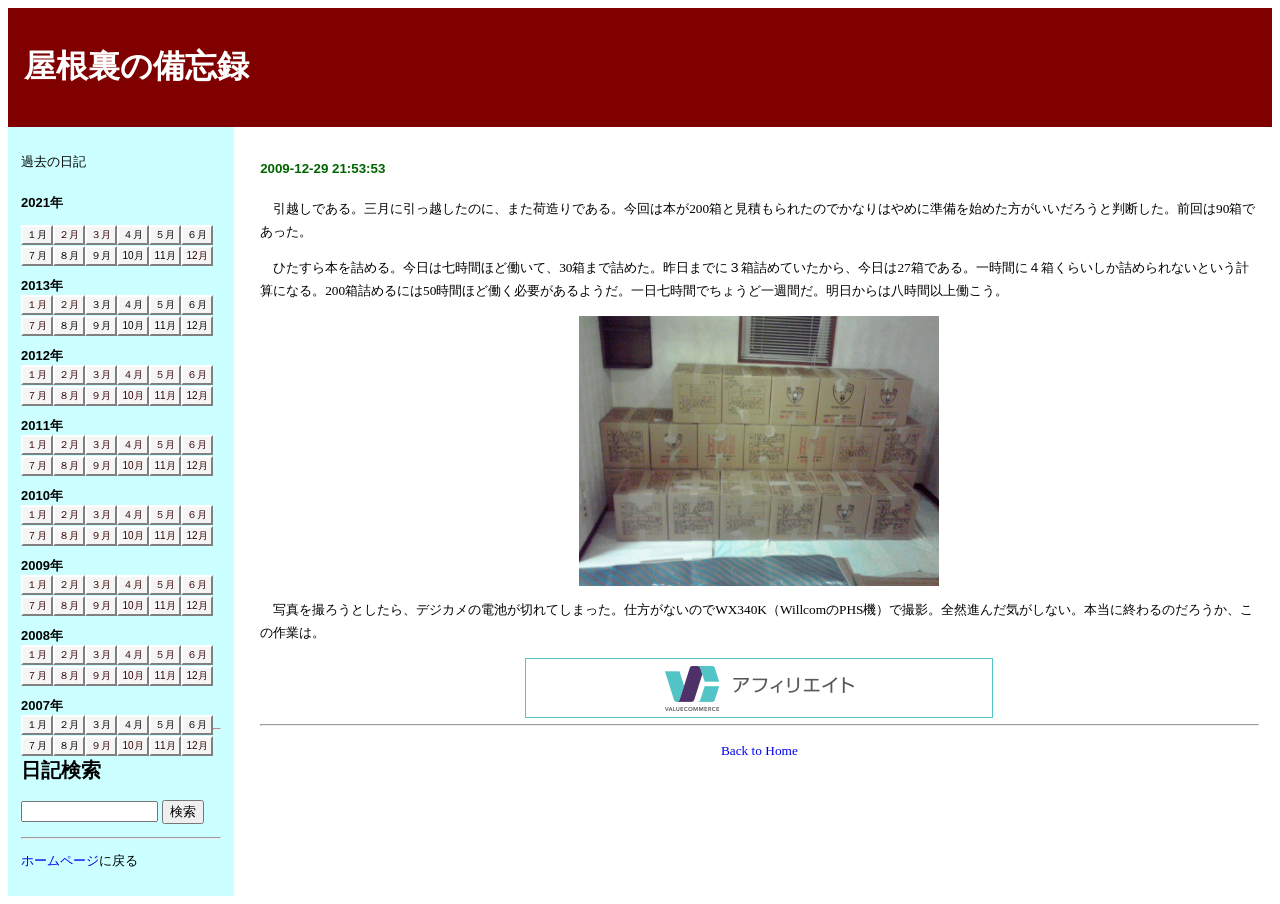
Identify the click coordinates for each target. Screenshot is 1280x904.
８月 (69, 395)
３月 (101, 234)
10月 (132, 395)
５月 (165, 374)
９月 (101, 395)
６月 (197, 374)
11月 (164, 395)
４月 (133, 374)
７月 (37, 325)
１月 (37, 304)
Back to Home (759, 750)
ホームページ (60, 860)
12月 (196, 255)
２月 (69, 234)
